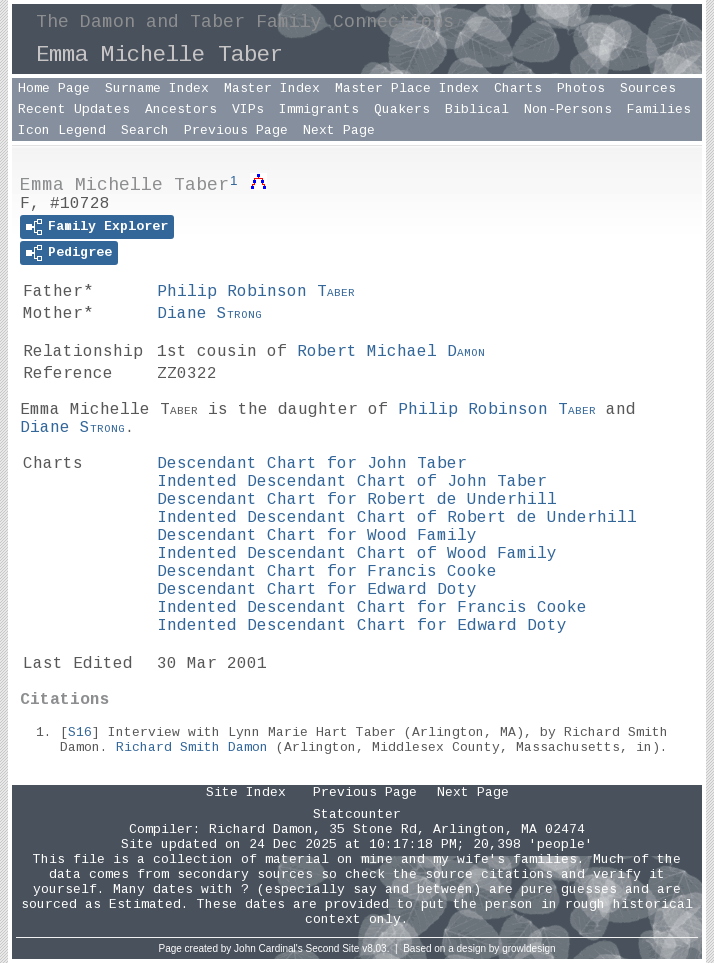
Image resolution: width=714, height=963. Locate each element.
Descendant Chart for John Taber (312, 464)
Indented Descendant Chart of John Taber (352, 482)
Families (659, 109)
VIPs (248, 109)
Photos (581, 88)
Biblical (477, 109)
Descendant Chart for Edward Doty (317, 590)
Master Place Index (407, 88)
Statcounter (357, 814)
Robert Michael (391, 352)
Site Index (246, 792)
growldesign (528, 948)
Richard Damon (261, 829)
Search (145, 130)
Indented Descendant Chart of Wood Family (357, 554)
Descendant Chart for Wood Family (317, 536)
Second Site (333, 948)
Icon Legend (62, 130)
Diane (209, 314)
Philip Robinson (256, 292)
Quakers (402, 109)
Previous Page (236, 130)
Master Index (272, 88)
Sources (648, 88)
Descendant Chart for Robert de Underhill (357, 500)
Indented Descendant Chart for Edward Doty (362, 626)
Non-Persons (568, 109)
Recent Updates (74, 109)
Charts (518, 88)
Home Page (54, 88)
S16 (80, 732)
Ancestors (181, 109)
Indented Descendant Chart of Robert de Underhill (397, 518)
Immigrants (319, 109)
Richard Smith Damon (192, 747)
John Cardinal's (268, 948)
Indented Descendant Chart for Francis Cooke (372, 608)
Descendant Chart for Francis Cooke (327, 572)
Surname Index (157, 88)
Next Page (339, 130)
